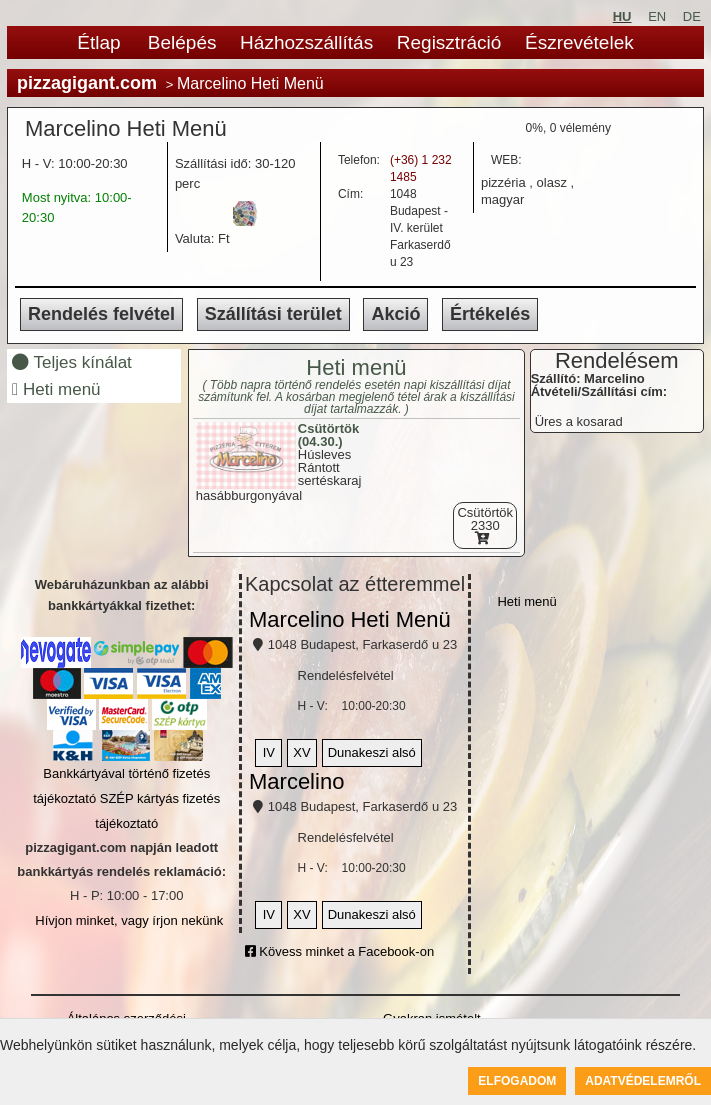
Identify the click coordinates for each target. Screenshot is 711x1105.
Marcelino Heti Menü (350, 619)
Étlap (98, 42)
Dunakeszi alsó (372, 752)
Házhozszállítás (306, 42)
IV (269, 752)
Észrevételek (579, 42)
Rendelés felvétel (101, 314)
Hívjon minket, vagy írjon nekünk (129, 920)
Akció (395, 314)
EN (657, 16)
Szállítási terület (273, 314)
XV (301, 752)
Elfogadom (517, 1081)
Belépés (182, 42)
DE (692, 16)
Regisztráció (449, 42)
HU (622, 16)
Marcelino (296, 781)
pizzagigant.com (87, 83)
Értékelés (490, 314)
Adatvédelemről (643, 1081)
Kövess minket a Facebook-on (339, 951)
